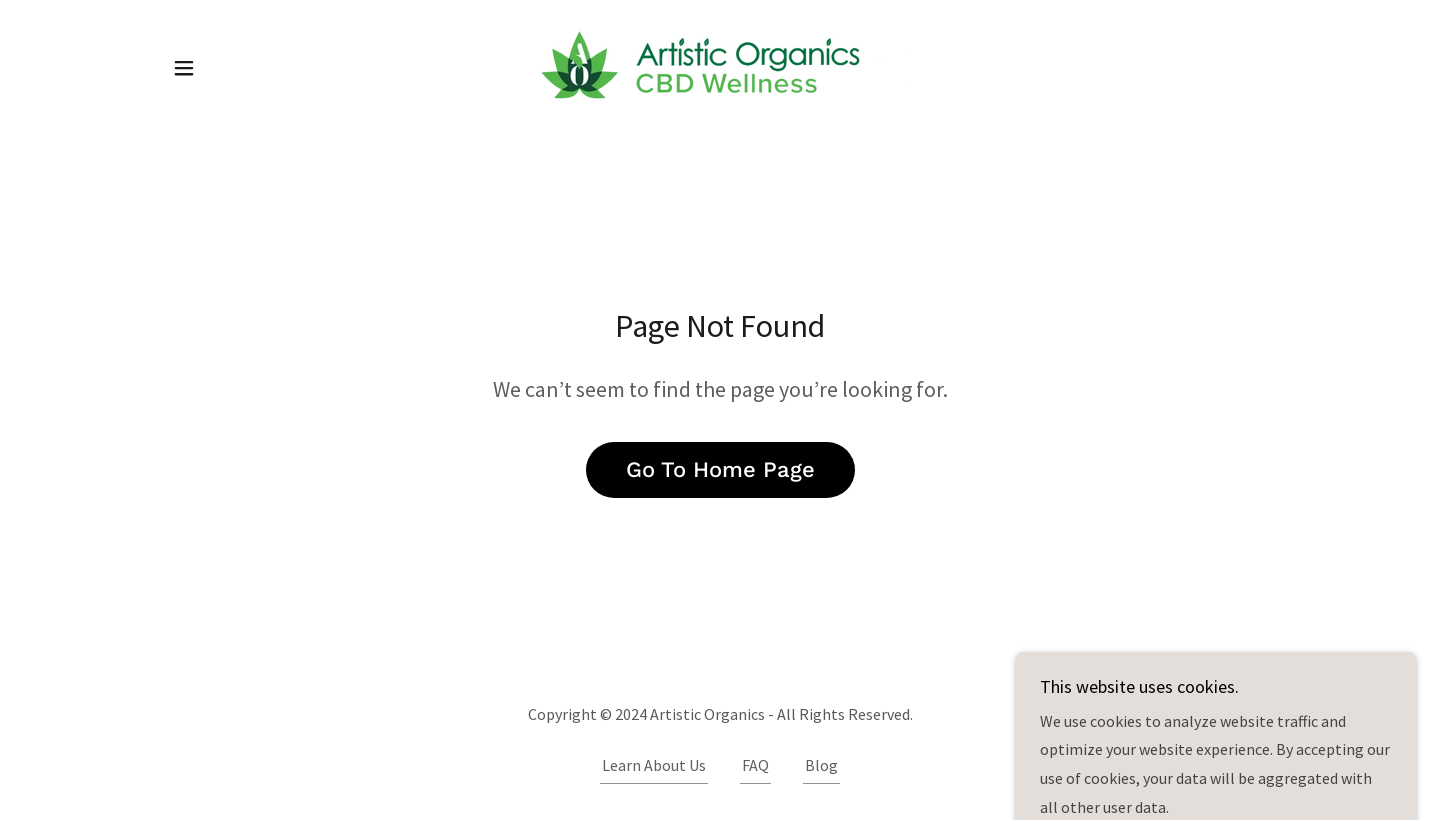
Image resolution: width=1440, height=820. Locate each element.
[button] (184, 68)
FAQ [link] (755, 765)
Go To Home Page (720, 469)
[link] (720, 66)
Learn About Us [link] (654, 765)
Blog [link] (821, 765)
